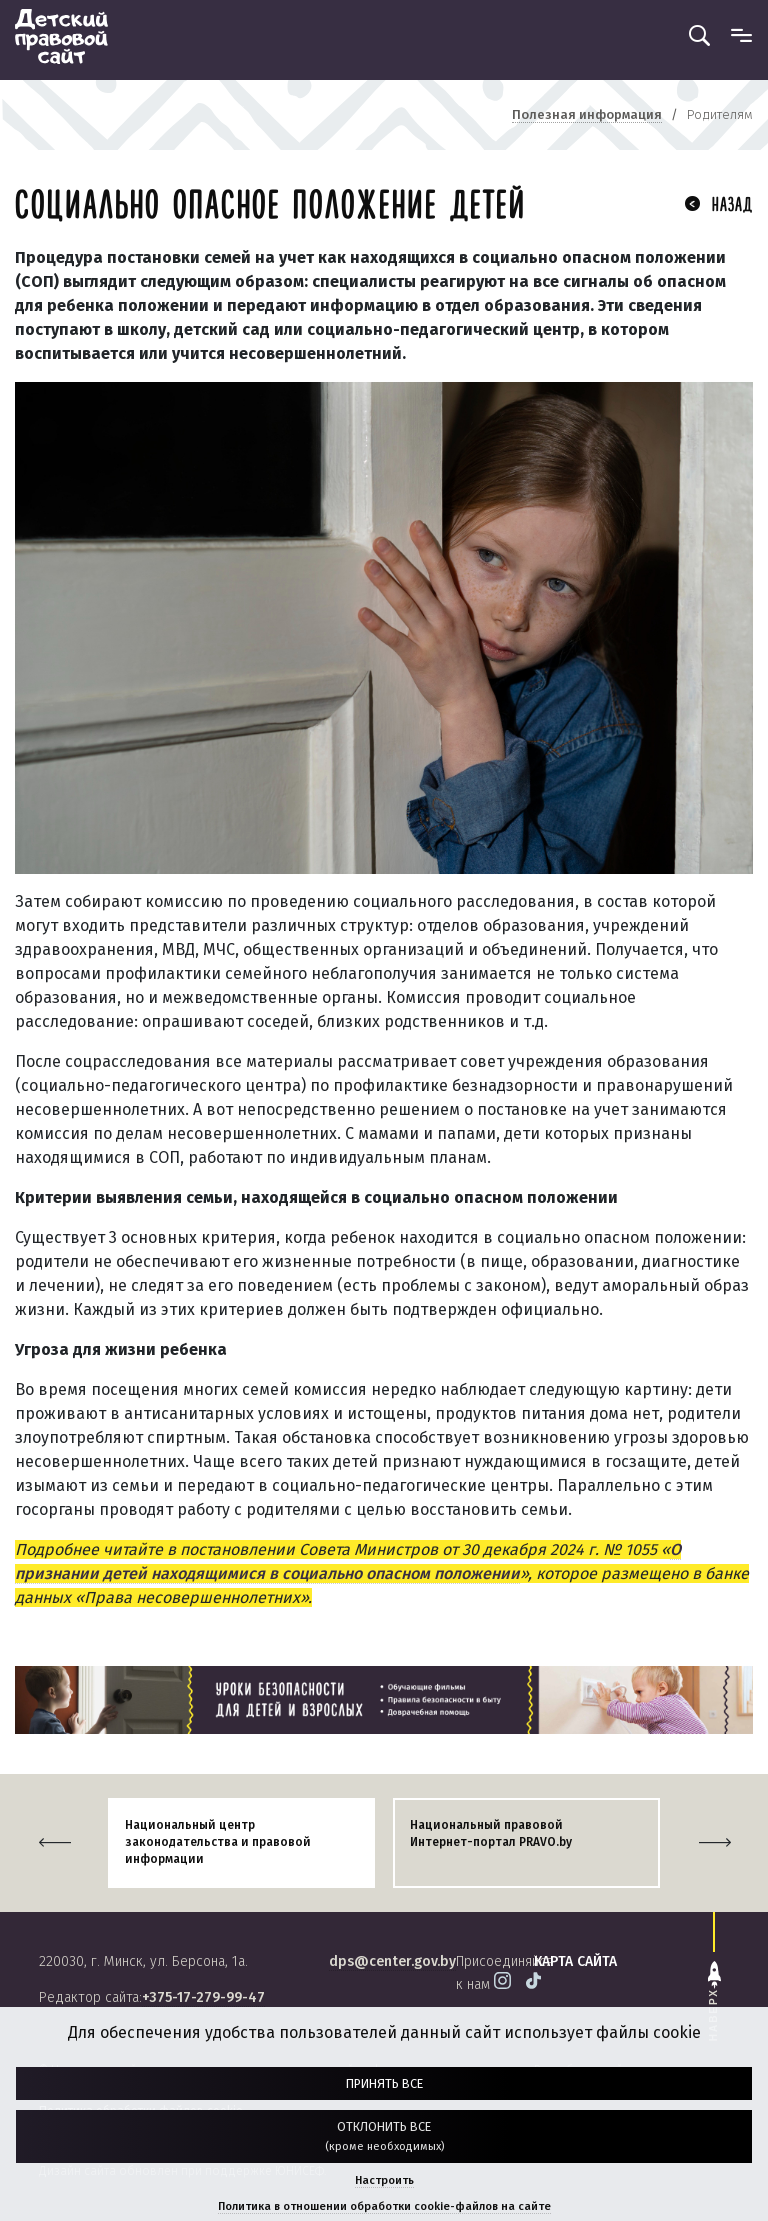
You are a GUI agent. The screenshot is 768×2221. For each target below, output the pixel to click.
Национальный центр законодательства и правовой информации (218, 1842)
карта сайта (575, 1961)
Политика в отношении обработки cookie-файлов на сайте (384, 2206)
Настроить (384, 2180)
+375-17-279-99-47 (203, 1997)
